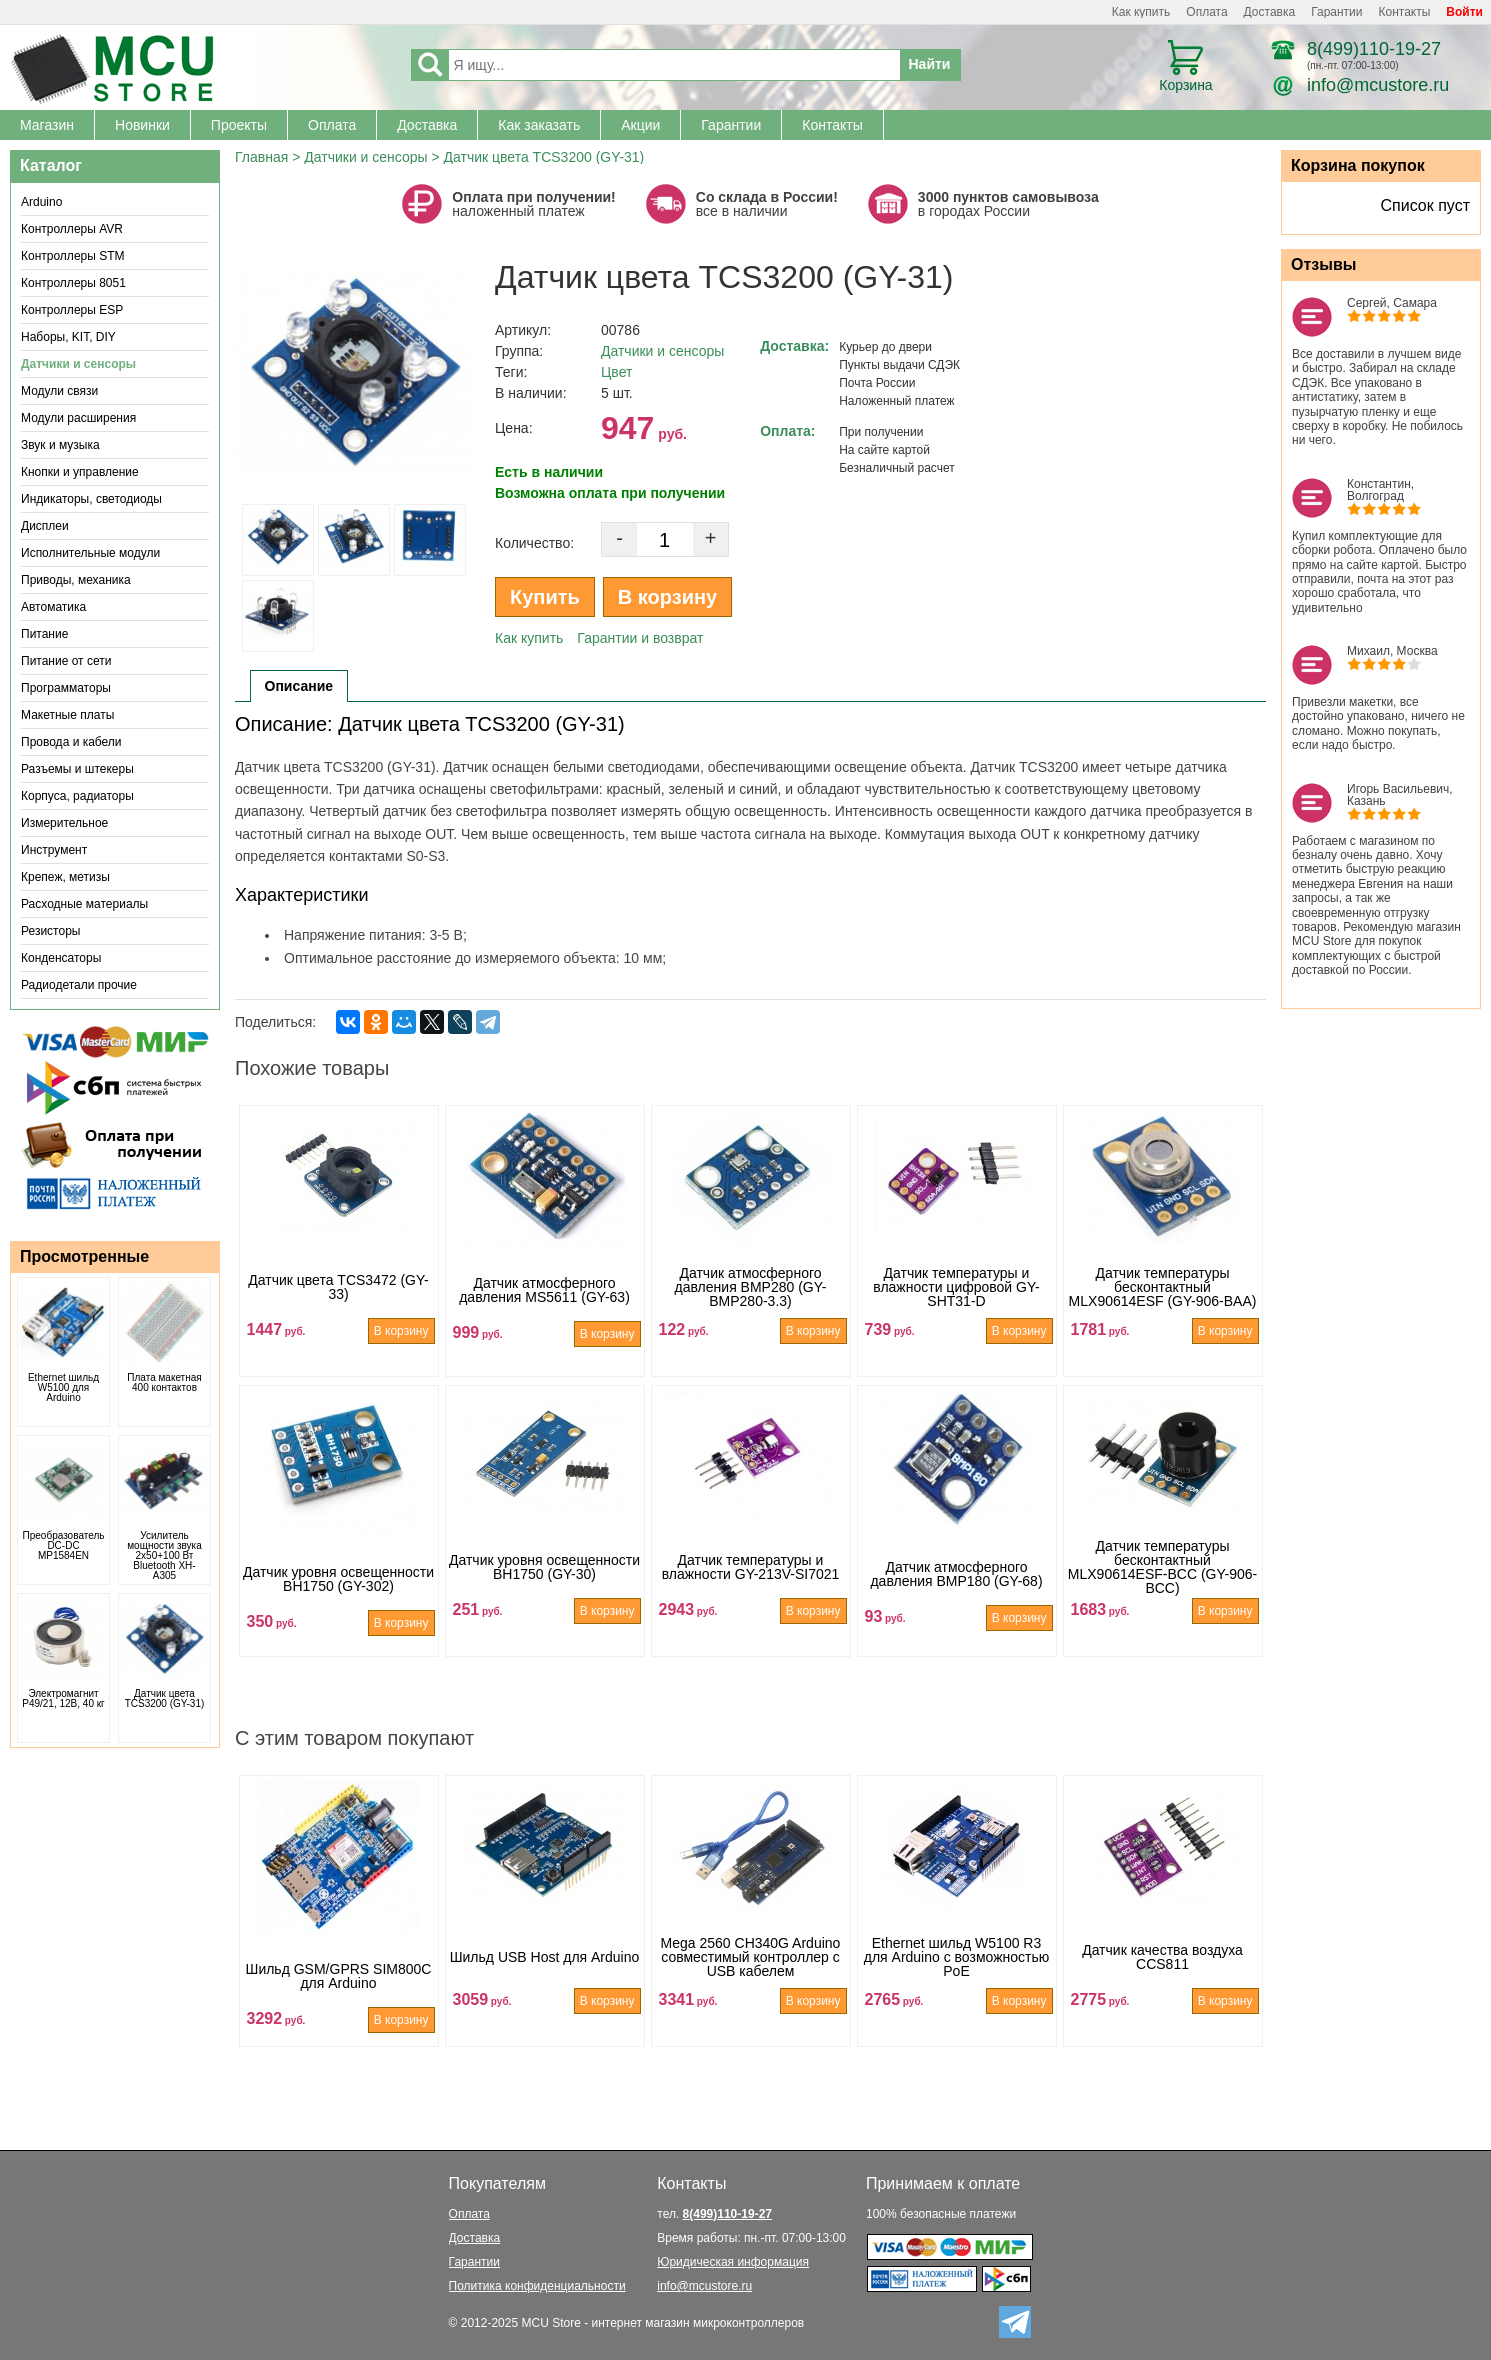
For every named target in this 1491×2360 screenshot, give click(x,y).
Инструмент (54, 850)
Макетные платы (67, 715)
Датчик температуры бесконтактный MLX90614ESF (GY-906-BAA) (1163, 1312)
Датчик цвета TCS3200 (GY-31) (165, 1699)
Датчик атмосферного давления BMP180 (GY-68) (956, 1592)
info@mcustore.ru (1378, 85)
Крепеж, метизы (65, 877)
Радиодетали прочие (79, 985)
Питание (44, 634)
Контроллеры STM (73, 256)
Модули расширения (78, 418)
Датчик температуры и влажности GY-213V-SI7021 (751, 1592)
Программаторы (66, 688)
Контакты (1405, 12)
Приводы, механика (76, 580)
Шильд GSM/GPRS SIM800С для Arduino (339, 1982)
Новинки (142, 125)
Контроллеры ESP (72, 310)
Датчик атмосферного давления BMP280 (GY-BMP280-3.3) (751, 1312)
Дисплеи (45, 526)
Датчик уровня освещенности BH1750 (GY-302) (338, 1592)
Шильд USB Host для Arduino (545, 1982)
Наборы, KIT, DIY (68, 337)
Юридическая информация (733, 2262)
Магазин (47, 125)
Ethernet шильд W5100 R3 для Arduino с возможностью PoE (957, 1982)
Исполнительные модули (90, 553)
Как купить (1141, 12)
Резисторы (50, 931)
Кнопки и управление (80, 472)
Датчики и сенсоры (78, 364)
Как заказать (539, 125)
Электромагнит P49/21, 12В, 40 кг (63, 1699)
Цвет (616, 372)
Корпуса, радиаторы (77, 796)
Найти (930, 64)
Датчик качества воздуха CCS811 (1162, 1982)
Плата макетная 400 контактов (164, 1383)
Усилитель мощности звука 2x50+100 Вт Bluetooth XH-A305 (164, 1556)
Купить (545, 597)
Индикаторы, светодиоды (91, 499)
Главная (261, 157)
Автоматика (53, 607)
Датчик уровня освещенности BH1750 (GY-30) (544, 1592)
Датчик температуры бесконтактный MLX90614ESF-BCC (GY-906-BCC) (1162, 1592)
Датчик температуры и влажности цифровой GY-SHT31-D (956, 1312)
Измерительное (64, 823)
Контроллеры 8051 (73, 283)
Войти (1464, 12)
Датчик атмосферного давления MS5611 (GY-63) (544, 1312)
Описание (299, 686)
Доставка (1270, 12)
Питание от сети (66, 661)
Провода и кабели (71, 742)
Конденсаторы (61, 958)
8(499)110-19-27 (1374, 49)
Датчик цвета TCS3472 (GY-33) (338, 1312)
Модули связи (59, 391)
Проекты (239, 125)
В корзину (667, 597)
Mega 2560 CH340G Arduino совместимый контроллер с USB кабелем (751, 1982)
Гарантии (1336, 12)
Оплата (1206, 12)
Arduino (41, 202)
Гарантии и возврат (640, 638)
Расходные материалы (84, 904)
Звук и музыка (60, 445)
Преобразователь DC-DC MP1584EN (64, 1546)
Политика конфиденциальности (537, 2286)
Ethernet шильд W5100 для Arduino (63, 1388)
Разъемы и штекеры (77, 769)
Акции (640, 125)
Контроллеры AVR (72, 229)
